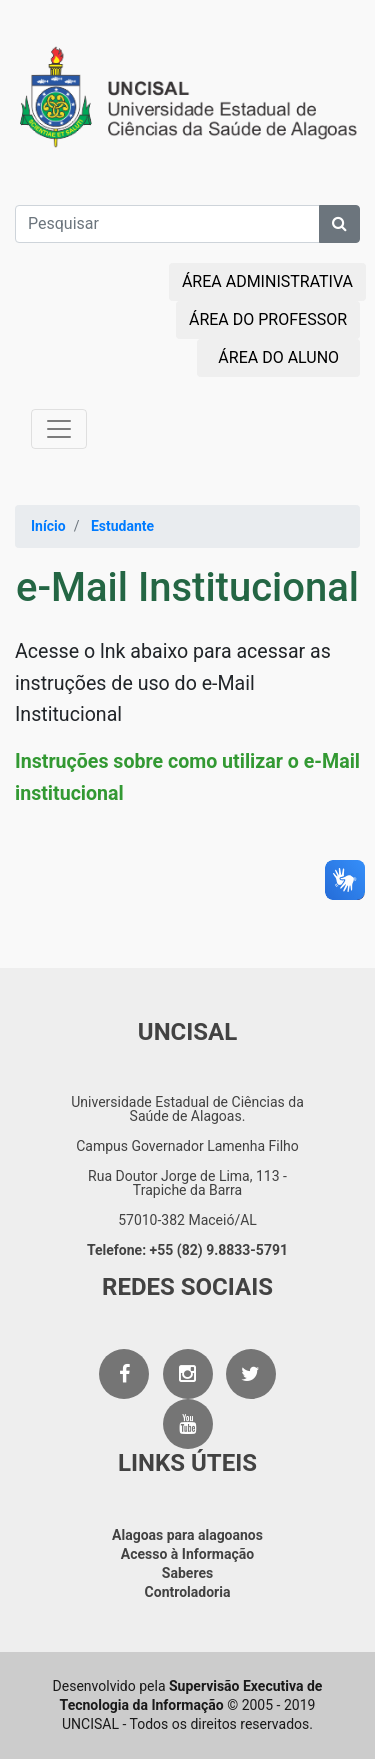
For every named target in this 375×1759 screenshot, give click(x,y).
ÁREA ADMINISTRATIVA (267, 281)
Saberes (187, 1573)
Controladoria (188, 1592)
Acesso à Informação (187, 1554)
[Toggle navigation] (59, 429)
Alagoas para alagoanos (187, 1535)
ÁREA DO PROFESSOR (268, 319)
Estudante (122, 526)
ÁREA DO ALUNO (278, 357)
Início (48, 526)
